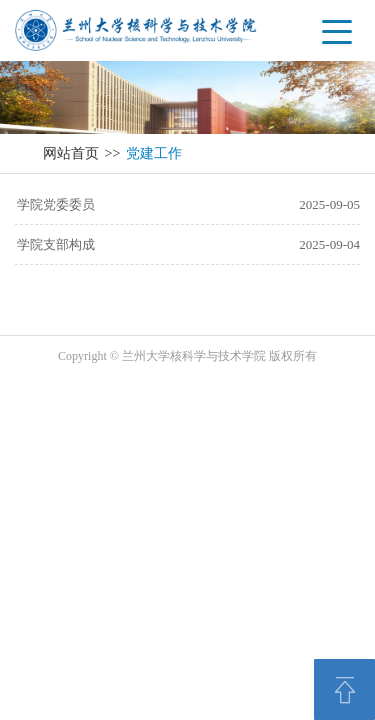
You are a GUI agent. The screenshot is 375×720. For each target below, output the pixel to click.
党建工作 (154, 153)
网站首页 (71, 153)
